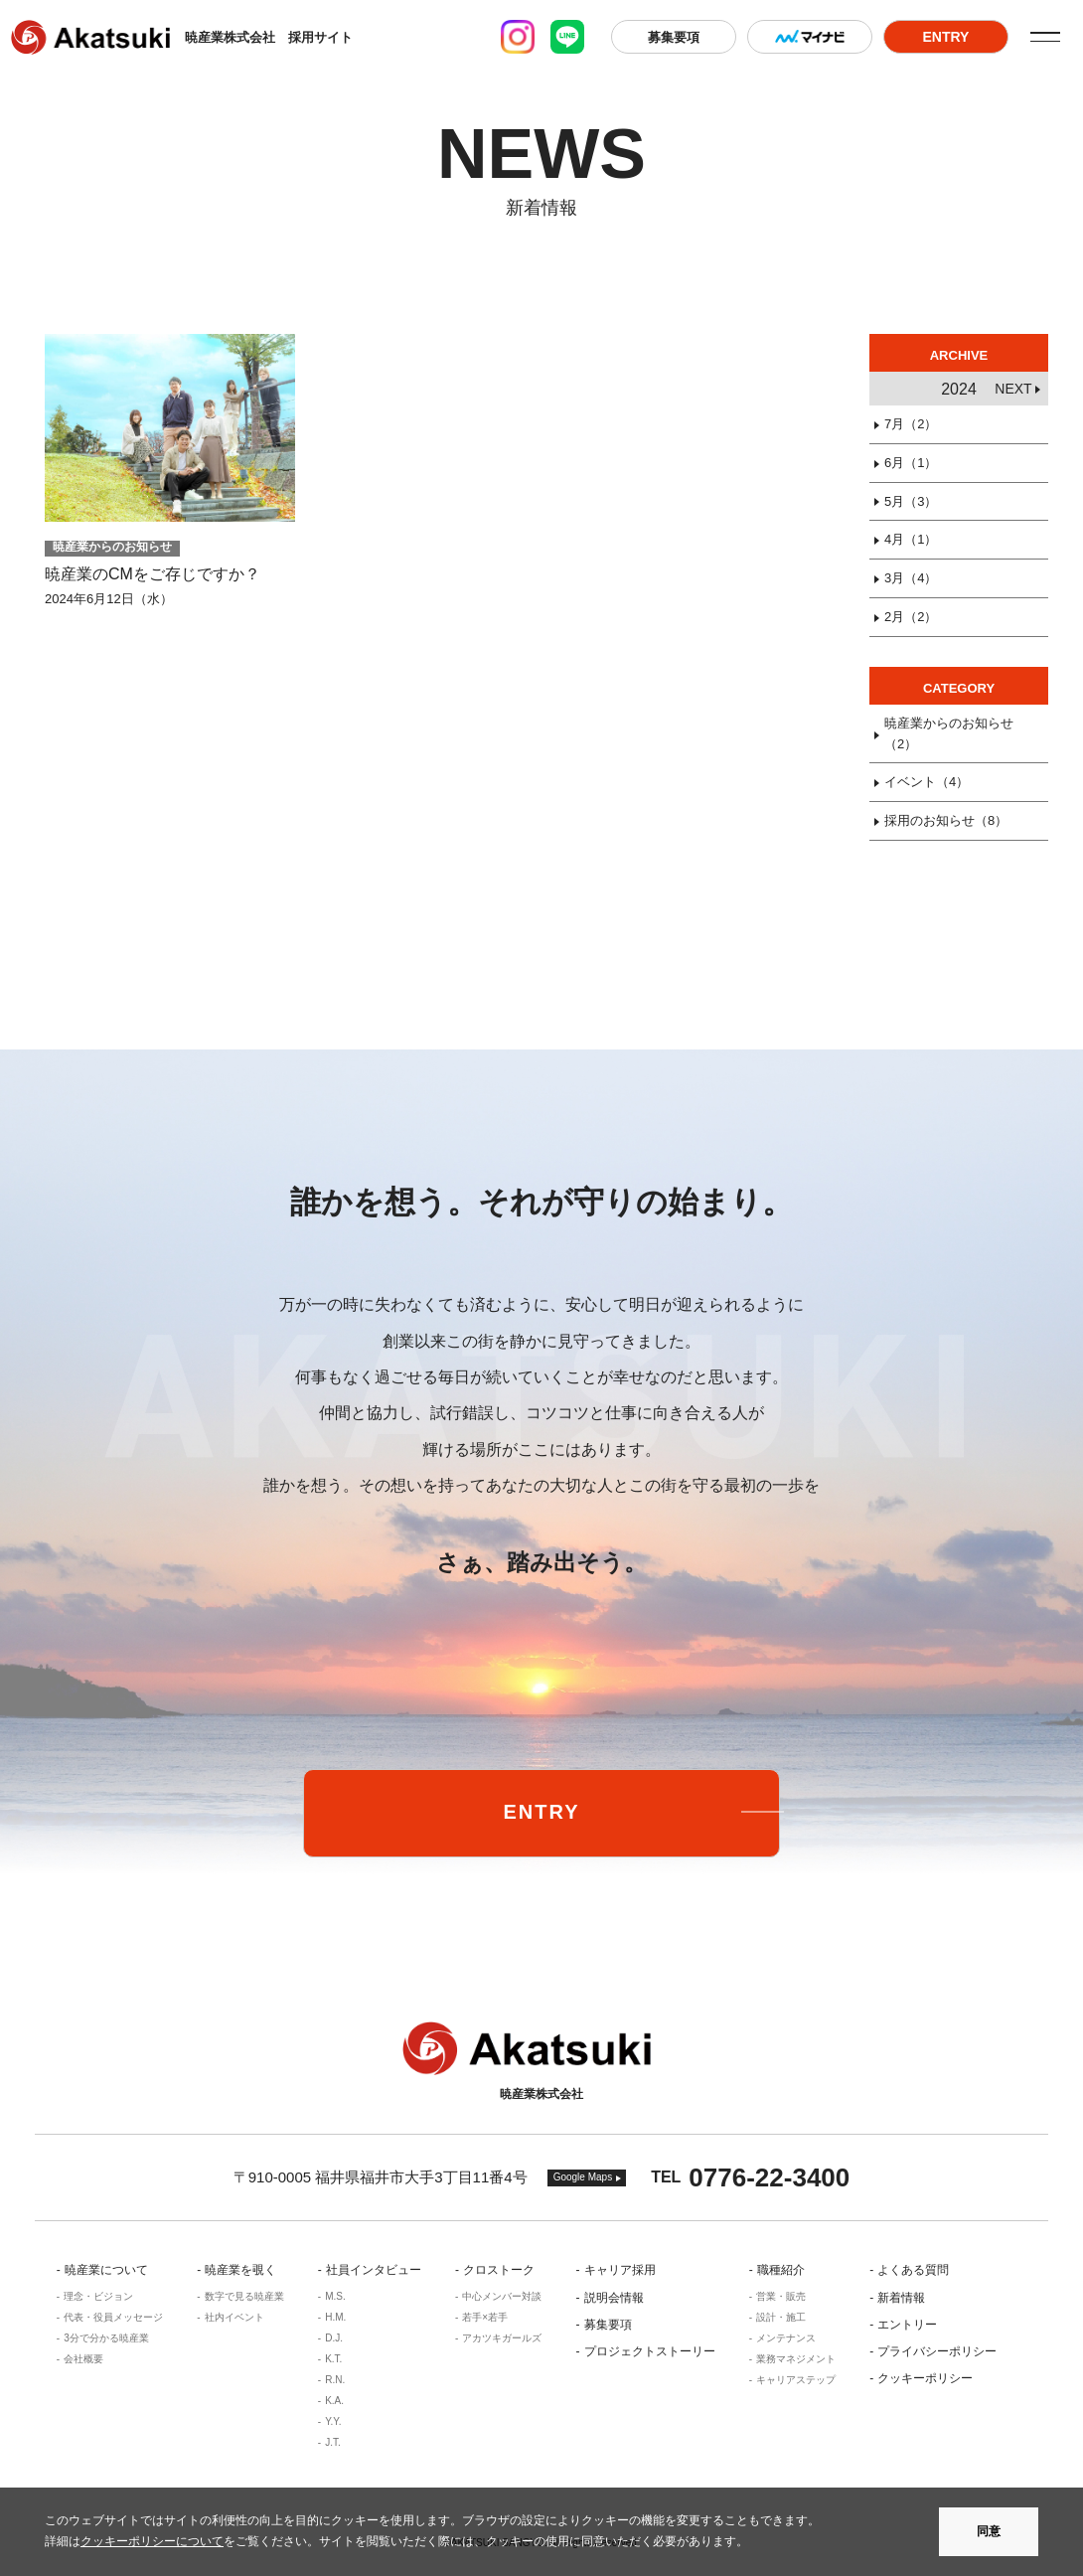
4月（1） (910, 539)
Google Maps (582, 2177)
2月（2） (910, 616)
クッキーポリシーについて (152, 2541)
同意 (989, 2531)
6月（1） (910, 462)
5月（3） (910, 501)
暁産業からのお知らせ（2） (948, 733)
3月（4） (910, 577)
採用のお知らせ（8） (945, 820)
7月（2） (910, 423)
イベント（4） (926, 781)
